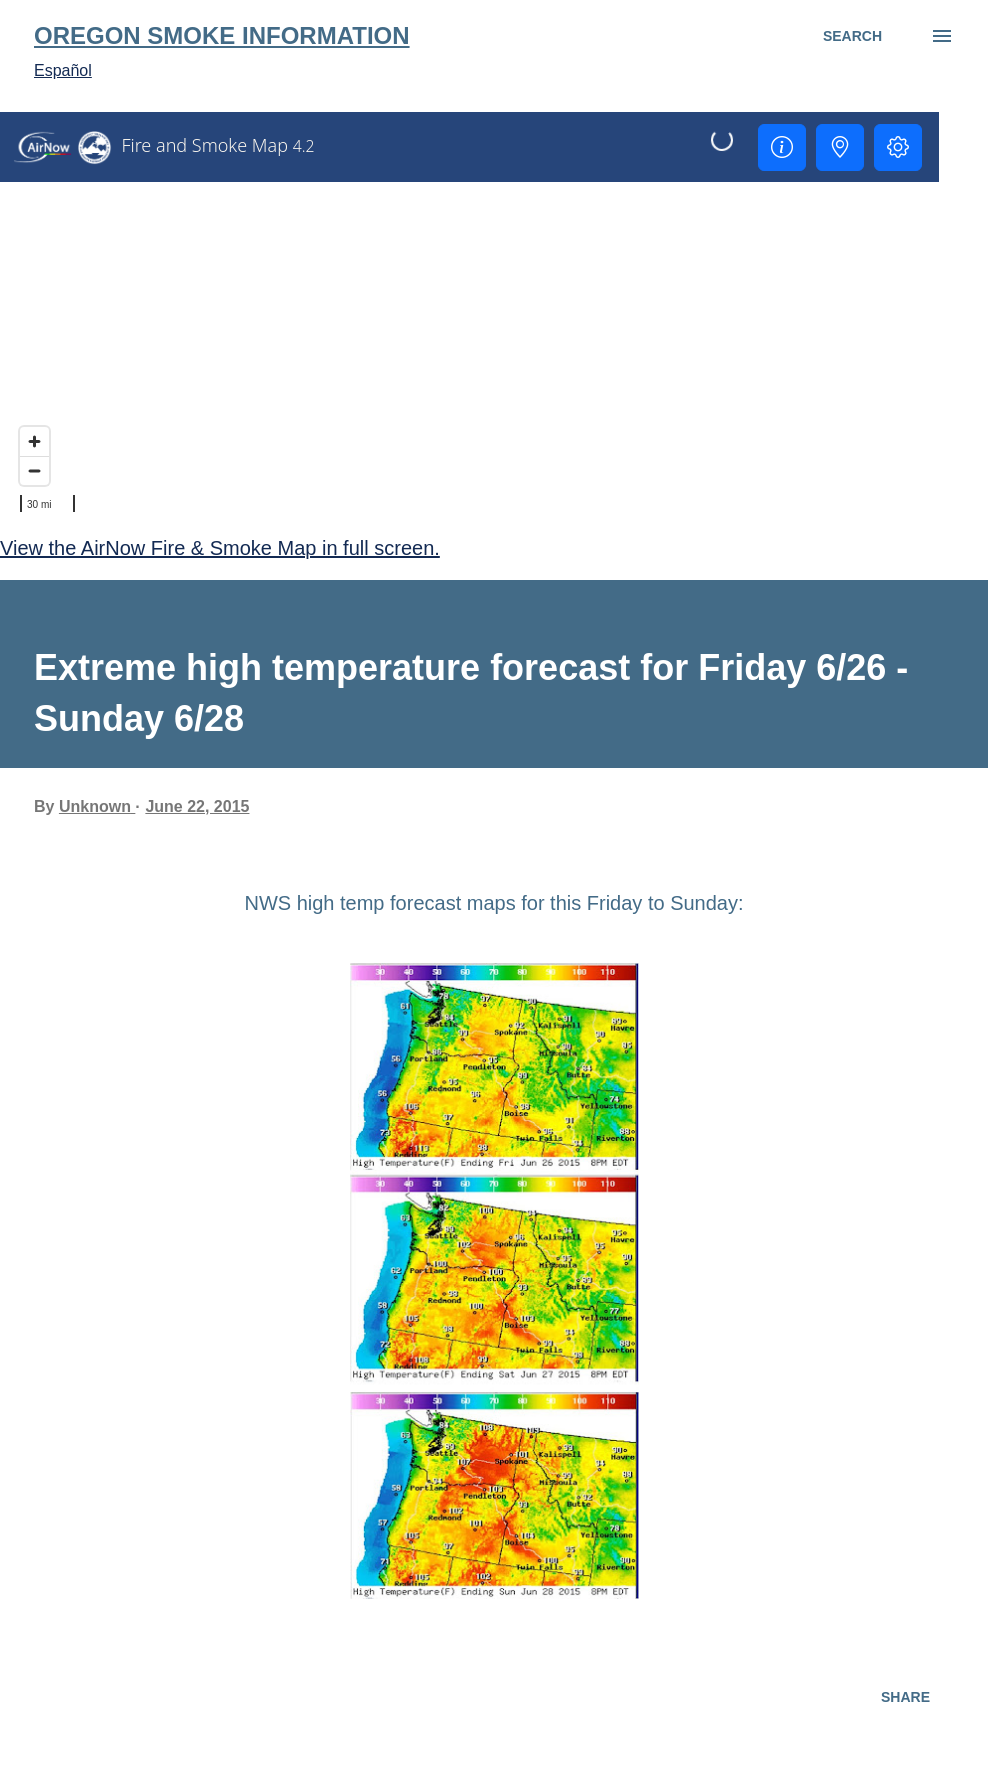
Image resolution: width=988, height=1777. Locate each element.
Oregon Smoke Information (222, 35)
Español (63, 70)
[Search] (852, 36)
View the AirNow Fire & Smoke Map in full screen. (220, 548)
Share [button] (905, 1697)
